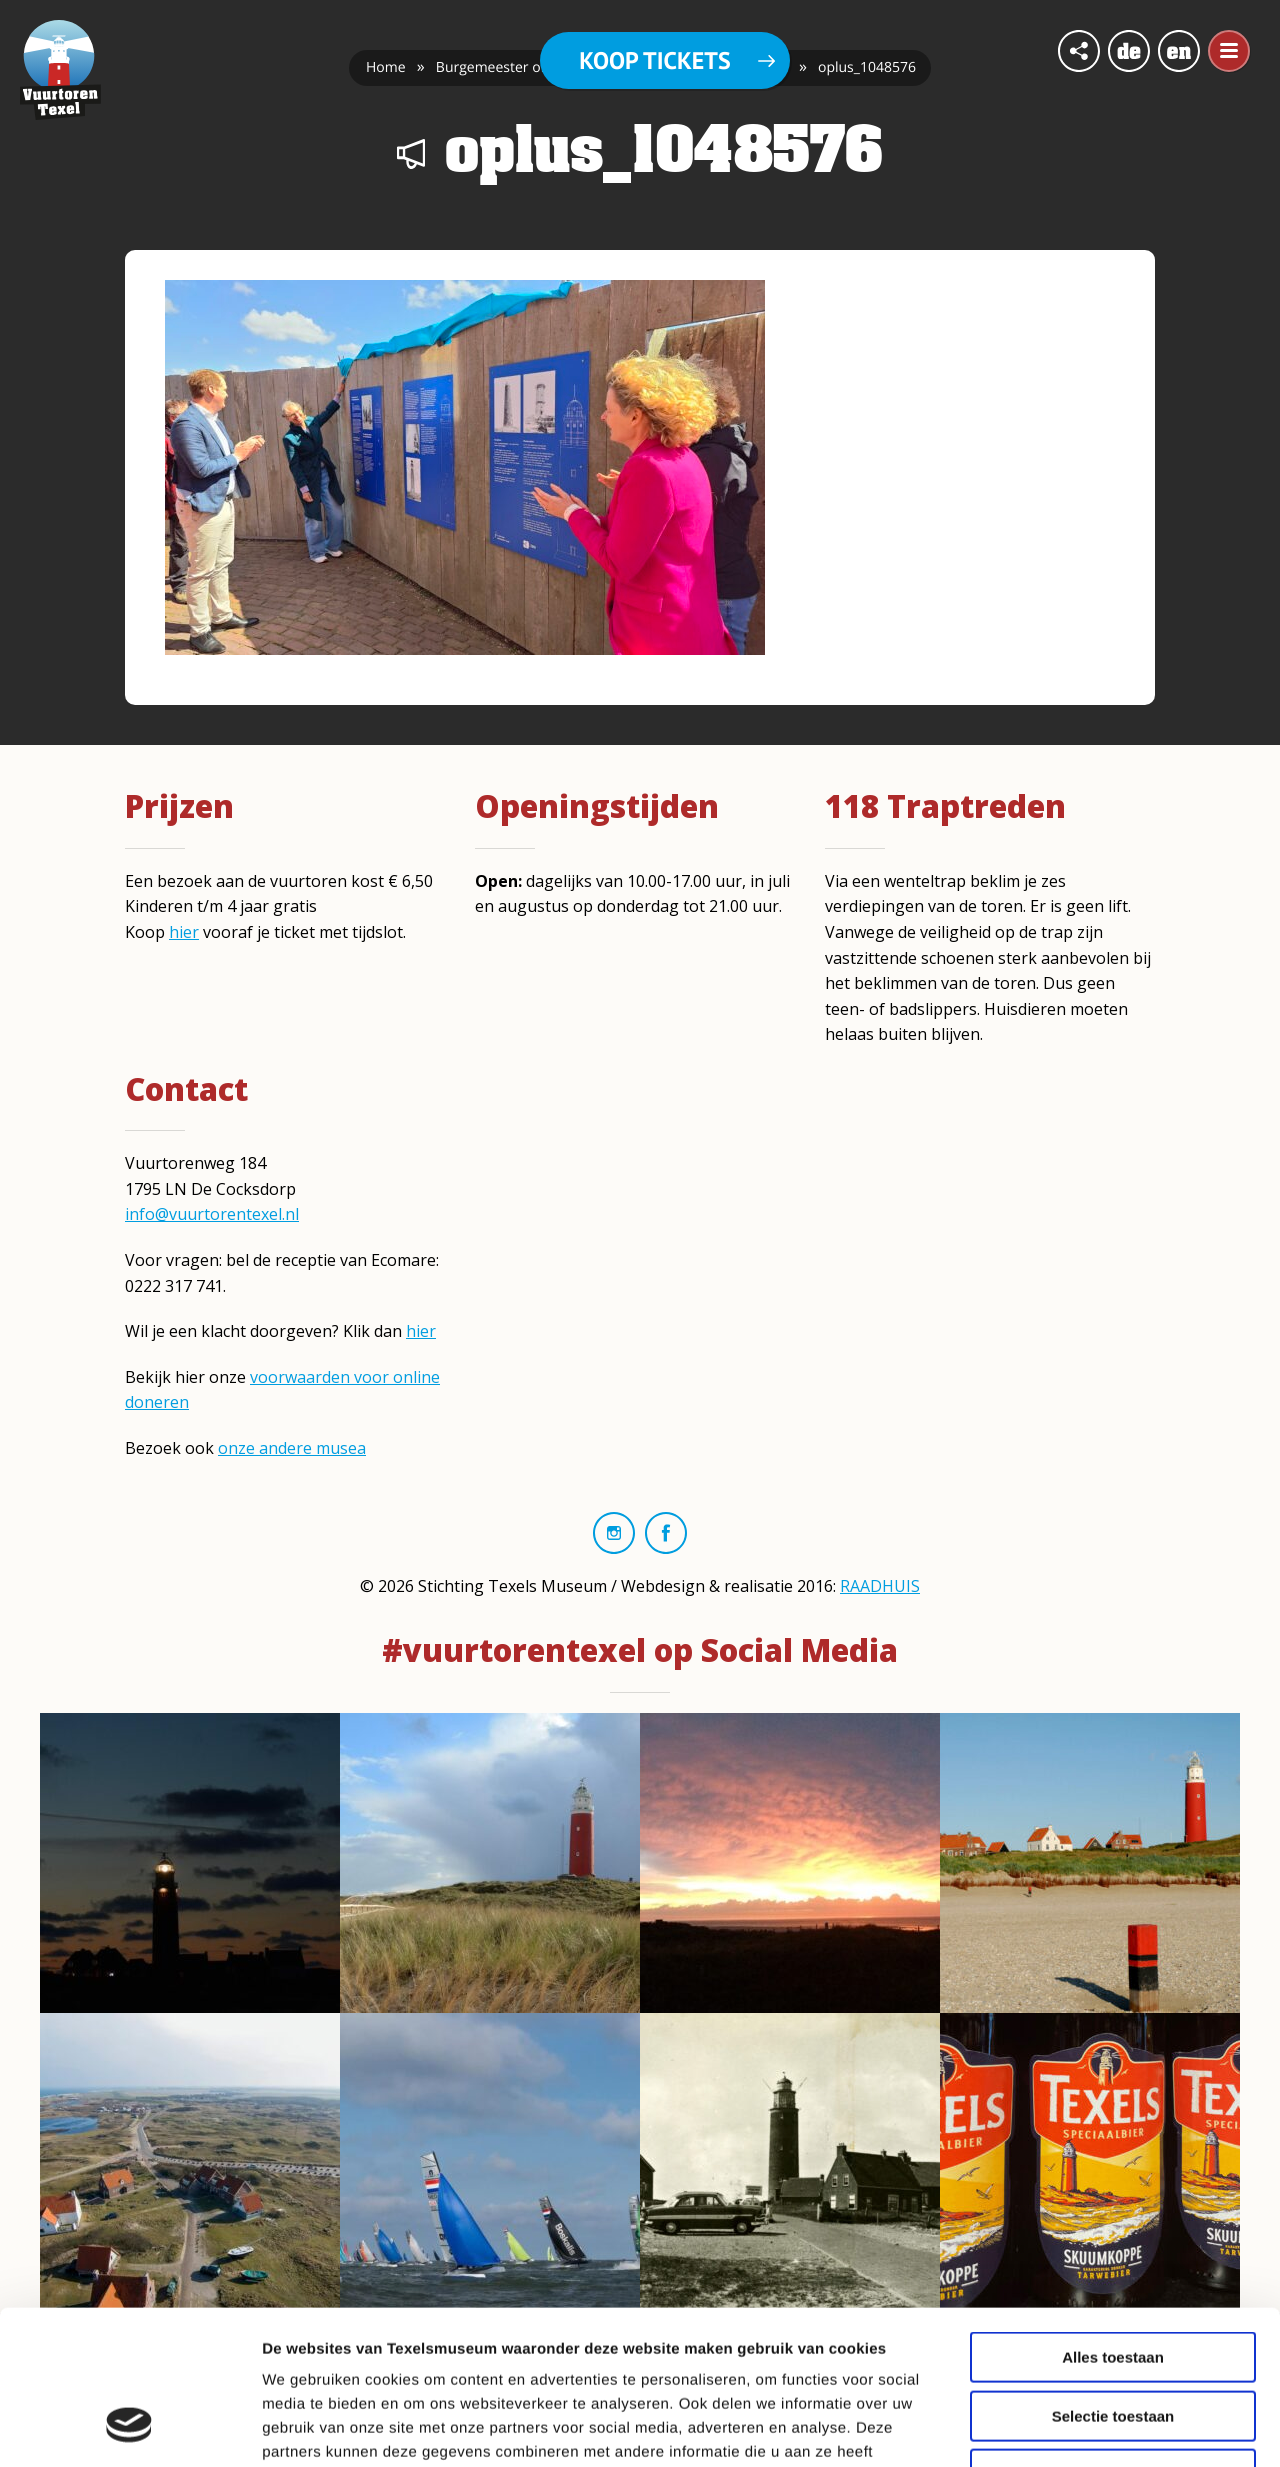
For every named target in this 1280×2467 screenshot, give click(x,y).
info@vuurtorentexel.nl (212, 1214)
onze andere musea (292, 1448)
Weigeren (1112, 2339)
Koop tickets (654, 60)
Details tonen (1080, 2427)
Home (386, 67)
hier (184, 932)
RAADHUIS (880, 1586)
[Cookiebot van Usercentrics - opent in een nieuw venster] (129, 2428)
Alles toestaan (1113, 2222)
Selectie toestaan (1113, 2281)
